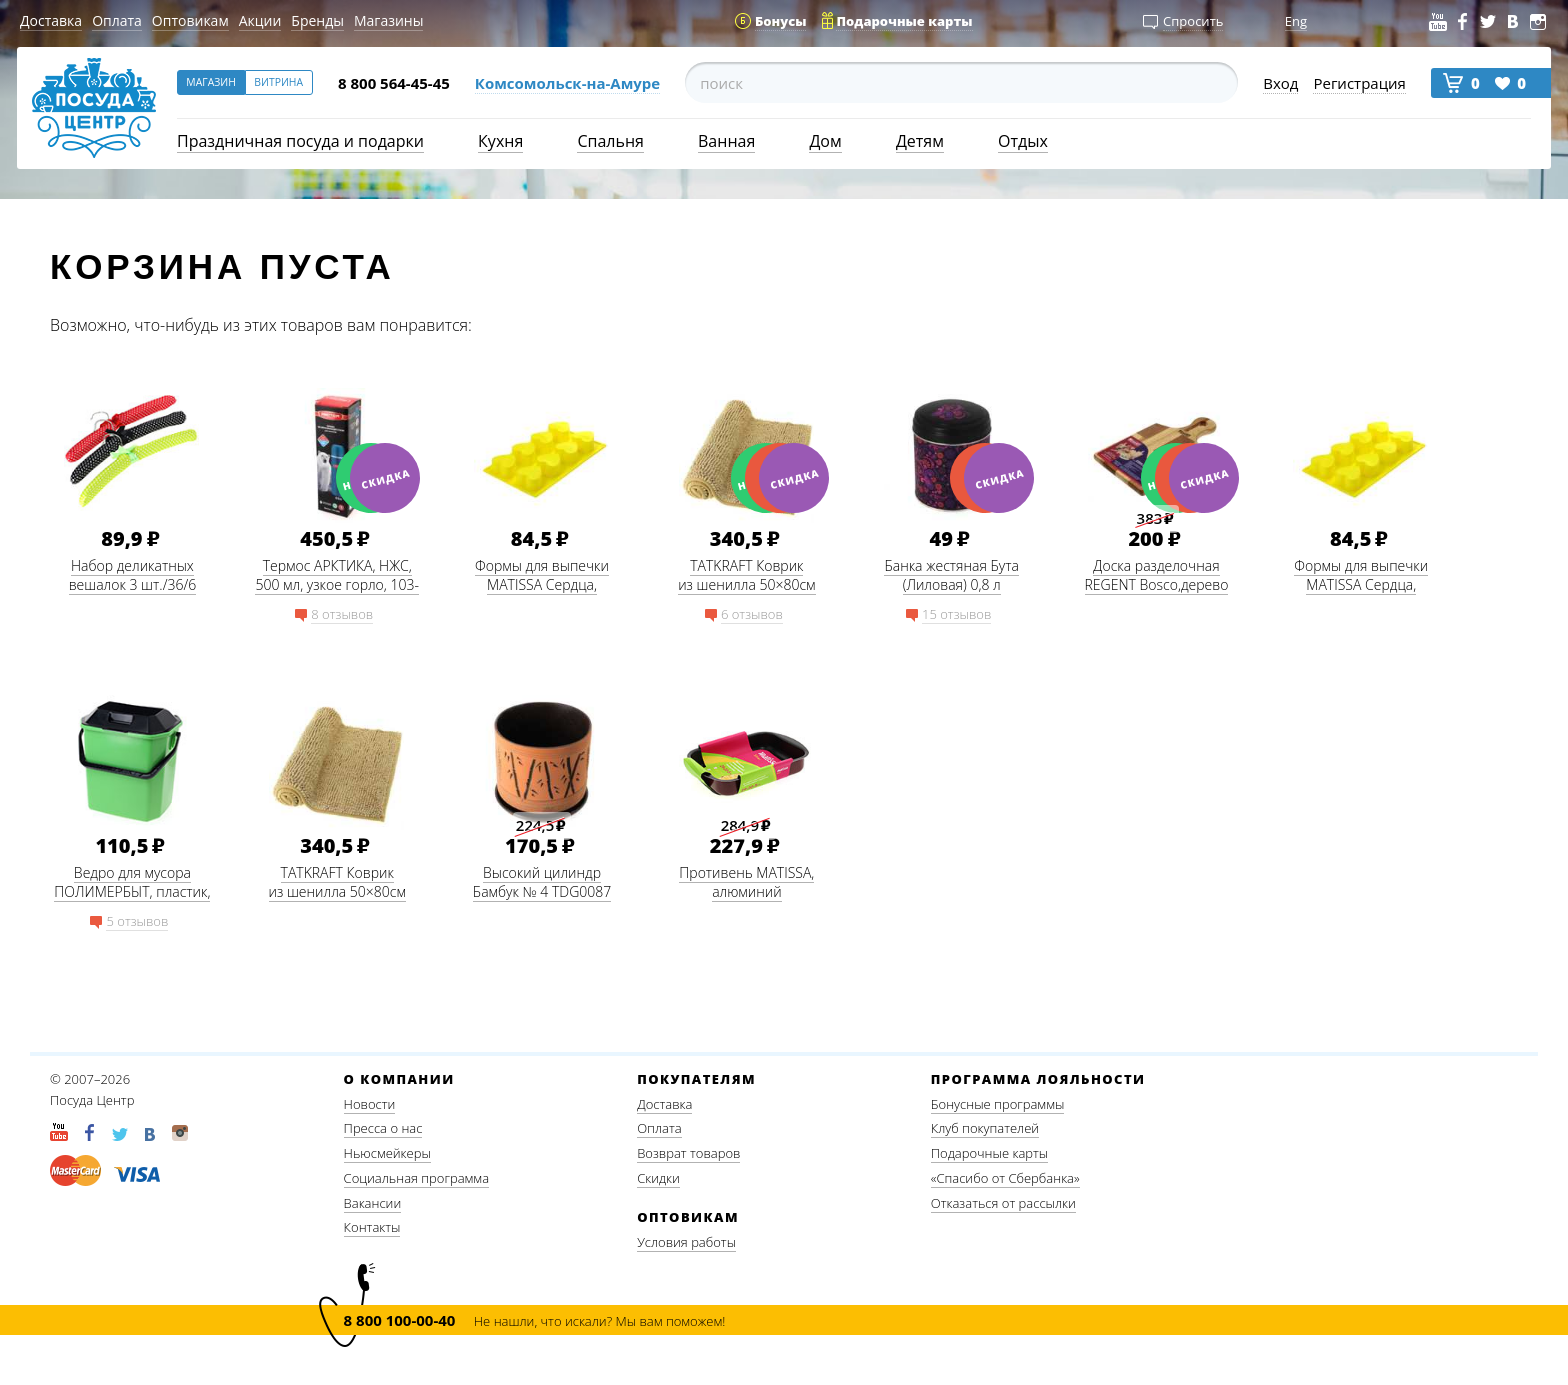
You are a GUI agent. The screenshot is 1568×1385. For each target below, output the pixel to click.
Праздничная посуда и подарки (300, 141)
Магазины (388, 20)
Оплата (117, 20)
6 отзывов (752, 614)
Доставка (51, 20)
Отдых (1023, 141)
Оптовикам (190, 20)
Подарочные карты (989, 1153)
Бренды (317, 20)
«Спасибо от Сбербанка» (1005, 1178)
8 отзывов (342, 614)
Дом (825, 141)
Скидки (658, 1178)
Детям (920, 141)
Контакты (372, 1227)
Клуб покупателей (985, 1128)
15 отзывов (956, 614)
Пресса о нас (383, 1128)
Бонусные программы (998, 1104)
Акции (260, 20)
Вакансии (373, 1203)
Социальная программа (416, 1178)
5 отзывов (137, 921)
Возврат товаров (688, 1153)
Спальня (610, 141)
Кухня (500, 141)
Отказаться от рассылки (1003, 1203)
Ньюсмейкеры (387, 1153)
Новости (370, 1104)
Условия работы (686, 1242)
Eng (1296, 21)
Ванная (726, 141)
